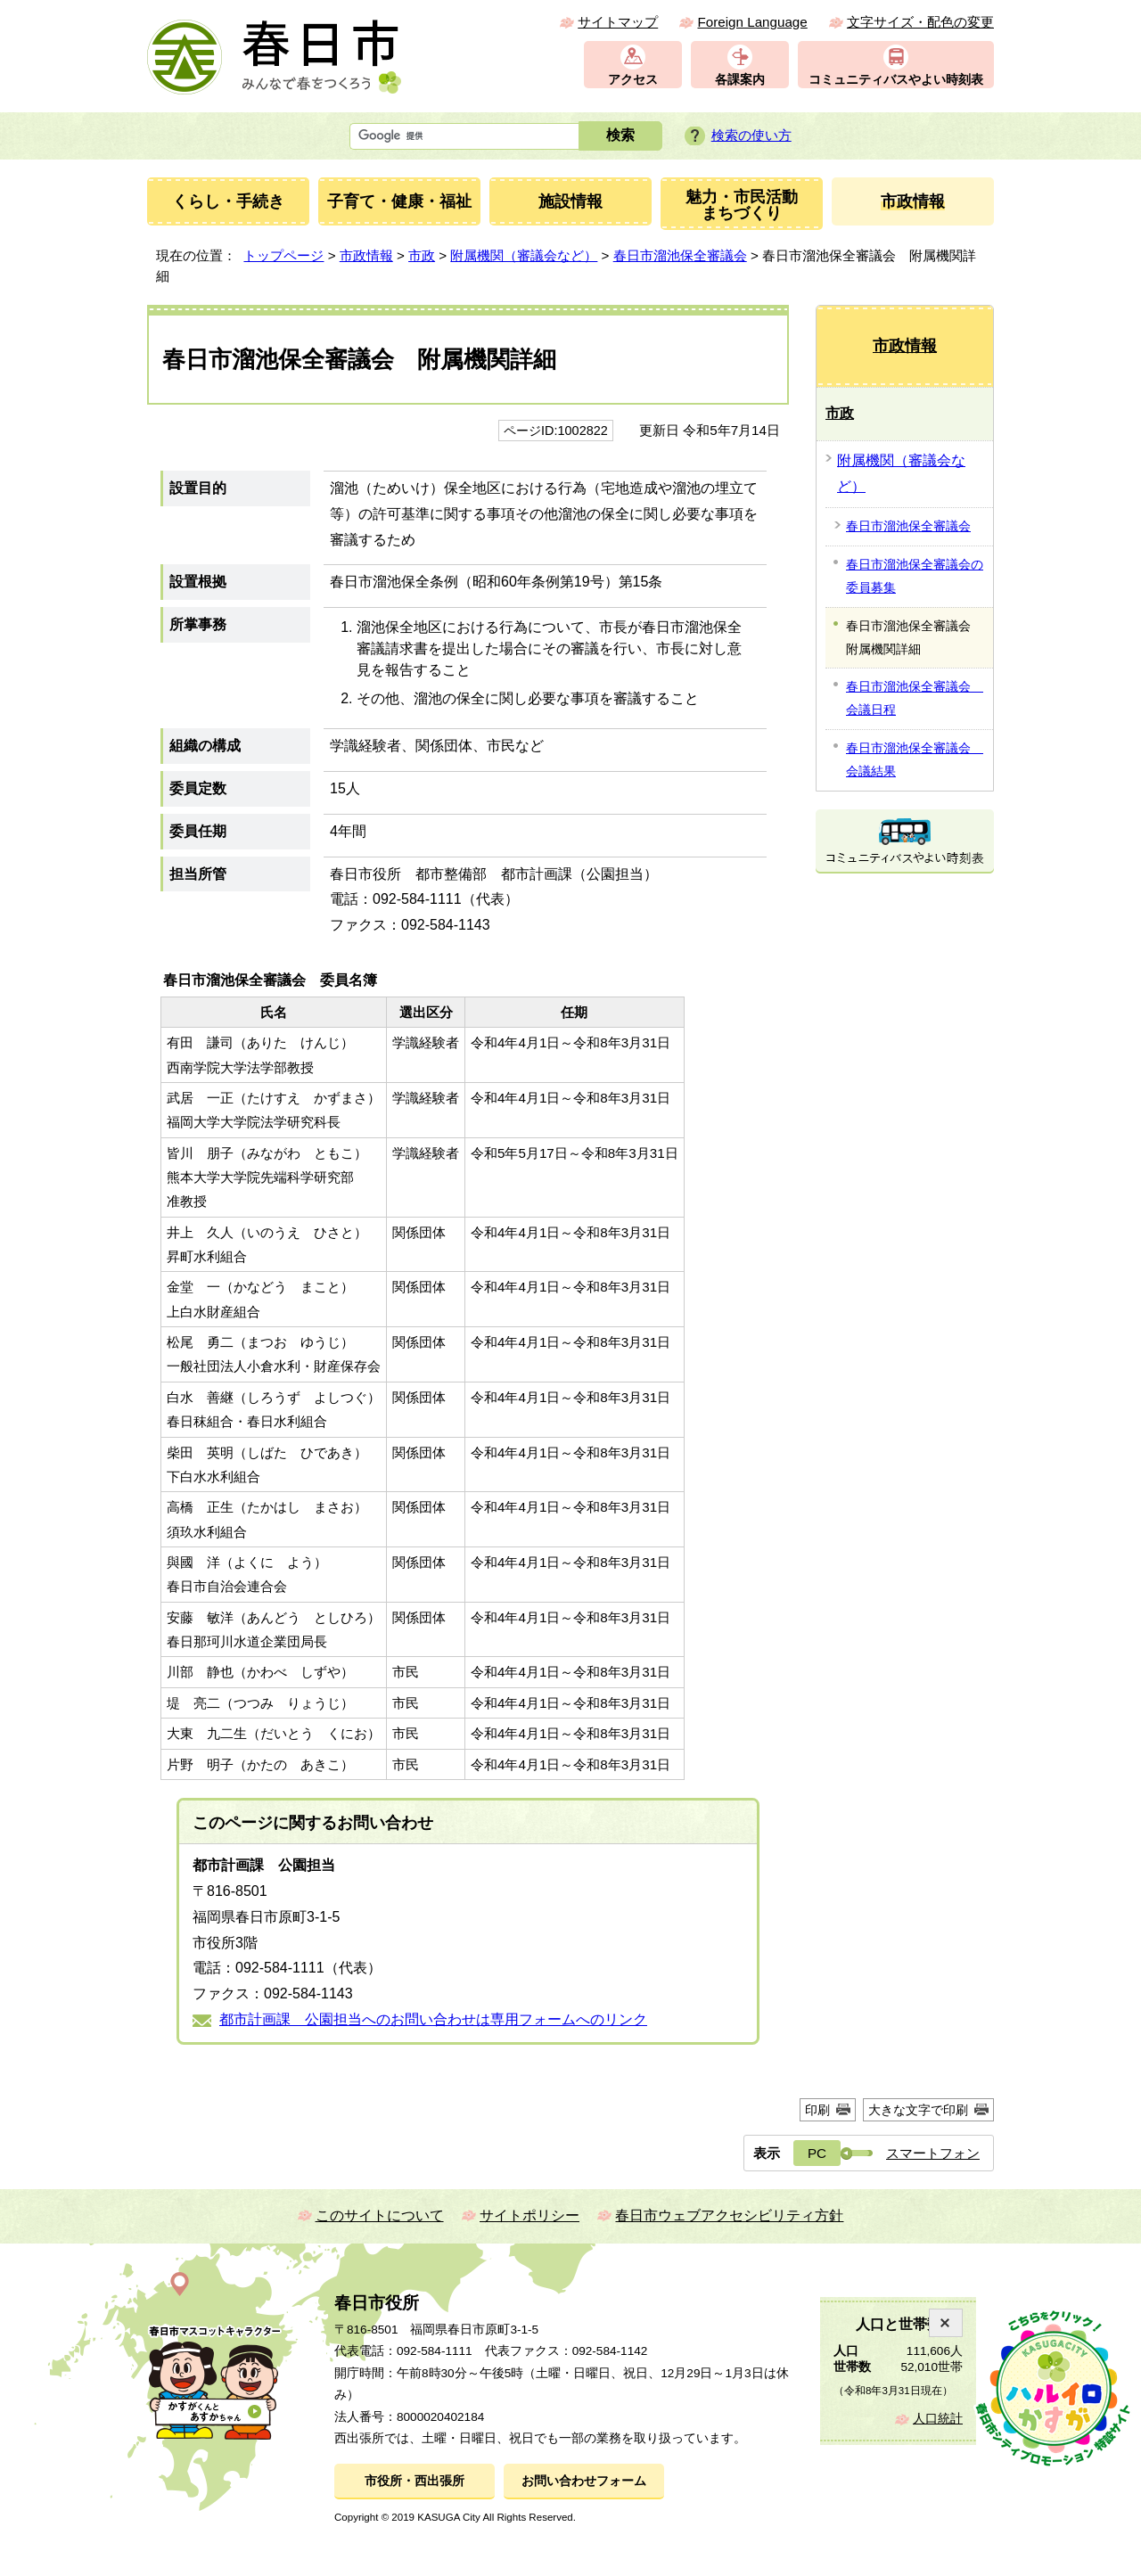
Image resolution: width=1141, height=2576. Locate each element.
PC (817, 2153)
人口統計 (938, 2418)
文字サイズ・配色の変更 (920, 21)
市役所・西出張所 (414, 2481)
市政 (421, 255)
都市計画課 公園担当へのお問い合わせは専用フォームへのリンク (433, 2019)
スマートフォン (933, 2153)
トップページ (283, 255)
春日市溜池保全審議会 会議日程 (914, 698)
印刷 (817, 2110)
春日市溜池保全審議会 (680, 255)
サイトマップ (618, 21)
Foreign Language (752, 21)
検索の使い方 (751, 135)
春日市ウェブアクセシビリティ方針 (729, 2215)
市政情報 (366, 255)
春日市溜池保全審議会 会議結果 (914, 759)
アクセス (633, 79)
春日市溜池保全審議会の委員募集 (914, 576)
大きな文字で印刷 (918, 2110)
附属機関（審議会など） (523, 255)
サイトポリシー (529, 2215)
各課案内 (740, 79)
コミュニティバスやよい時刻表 (896, 79)
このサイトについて (380, 2215)
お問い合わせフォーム (583, 2481)
